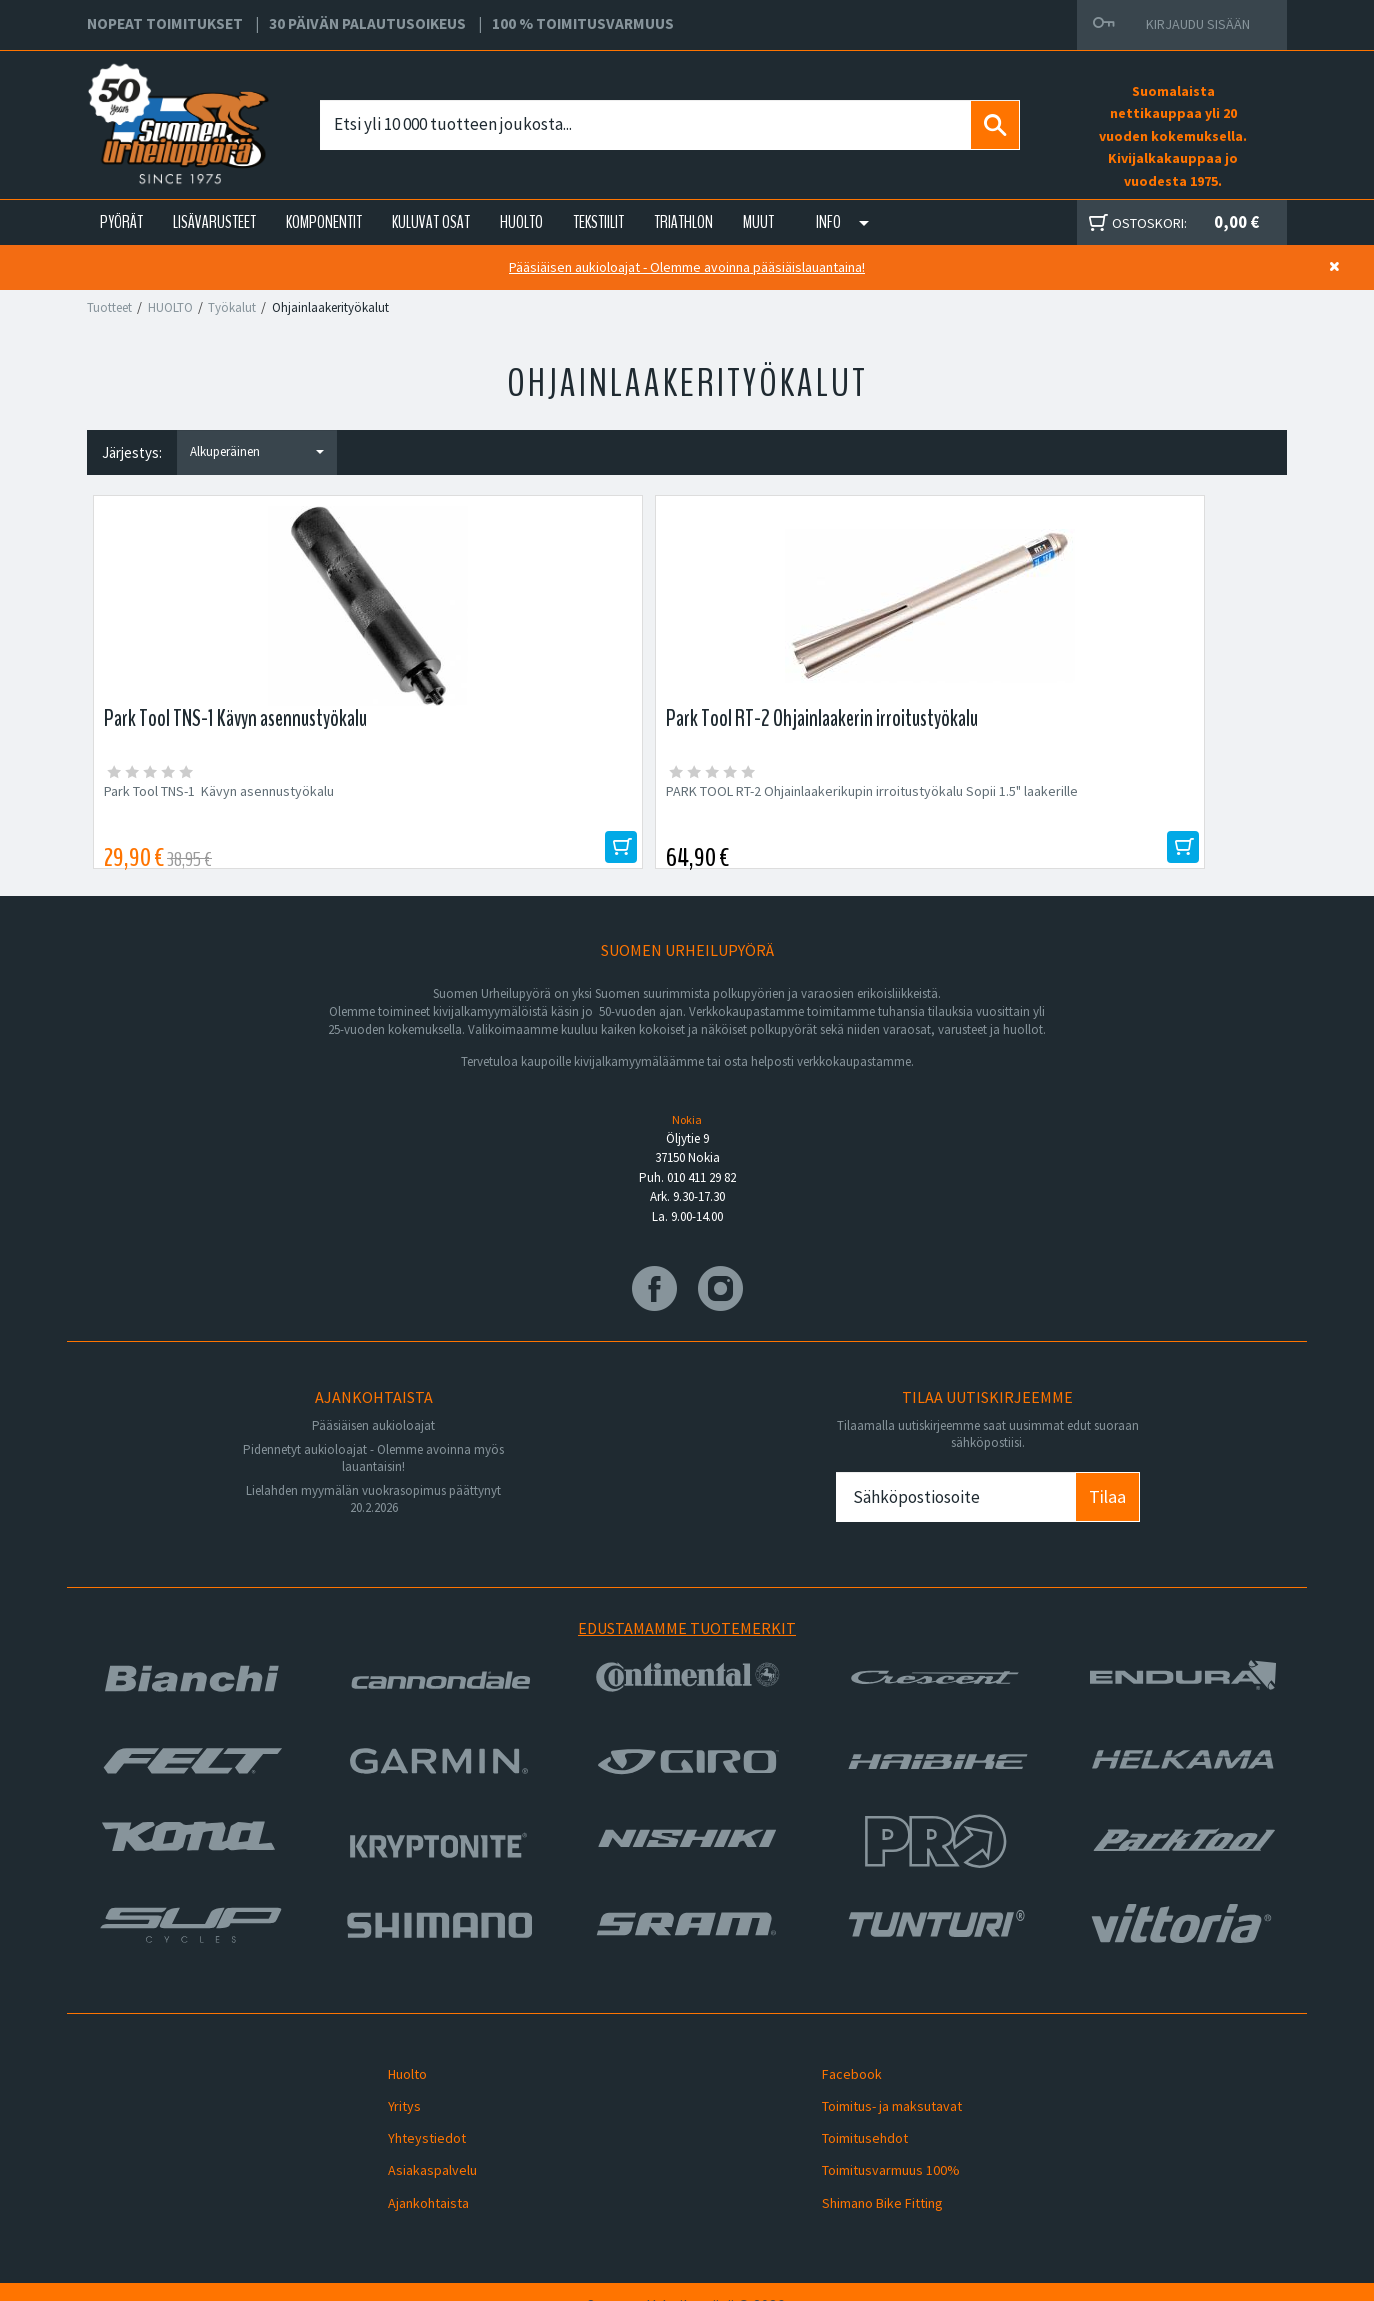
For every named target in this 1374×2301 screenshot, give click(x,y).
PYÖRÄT (121, 222)
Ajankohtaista (414, 2180)
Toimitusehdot (851, 2133)
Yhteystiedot (413, 2133)
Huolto (393, 2085)
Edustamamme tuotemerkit (687, 1644)
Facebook (838, 2085)
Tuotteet (109, 307)
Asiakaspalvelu (418, 2157)
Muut (758, 222)
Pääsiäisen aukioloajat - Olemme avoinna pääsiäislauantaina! (687, 267)
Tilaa (1107, 1512)
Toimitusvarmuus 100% (877, 2157)
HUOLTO (521, 222)
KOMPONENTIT (324, 222)
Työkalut (232, 307)
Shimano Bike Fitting (868, 2180)
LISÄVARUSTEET (214, 222)
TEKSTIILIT (598, 222)
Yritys (390, 2109)
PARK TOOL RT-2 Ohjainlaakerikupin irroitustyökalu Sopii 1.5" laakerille (507, 800)
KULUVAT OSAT (431, 222)
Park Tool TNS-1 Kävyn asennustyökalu (222, 791)
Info (828, 222)
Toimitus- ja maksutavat (878, 2109)
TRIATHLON (683, 222)
